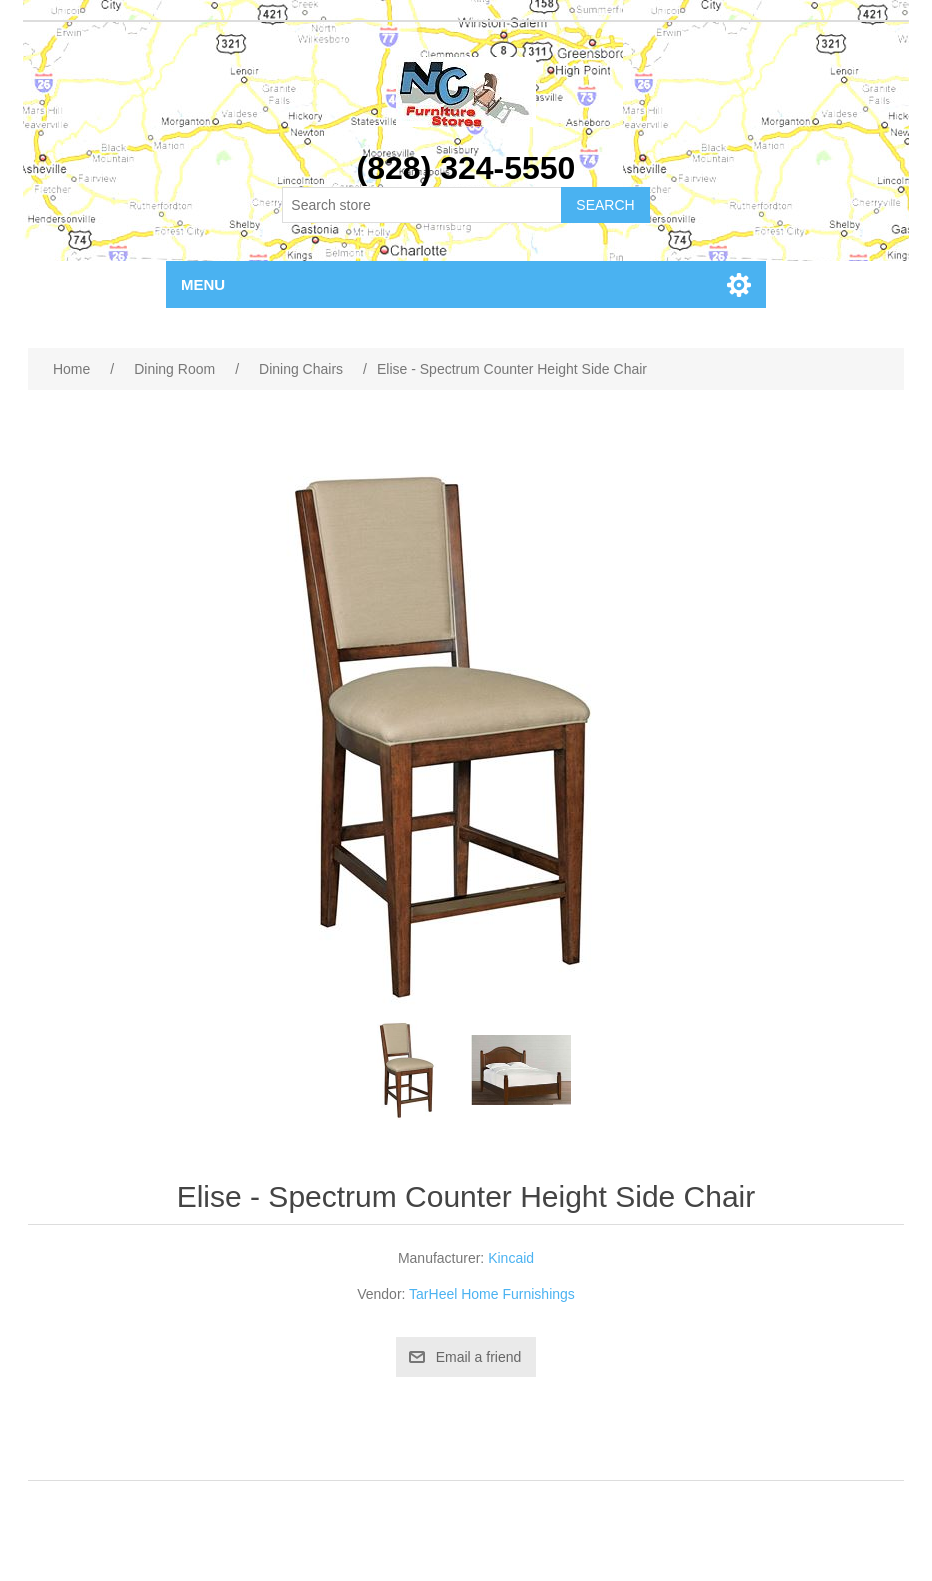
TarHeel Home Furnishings (492, 1294)
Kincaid (511, 1258)
